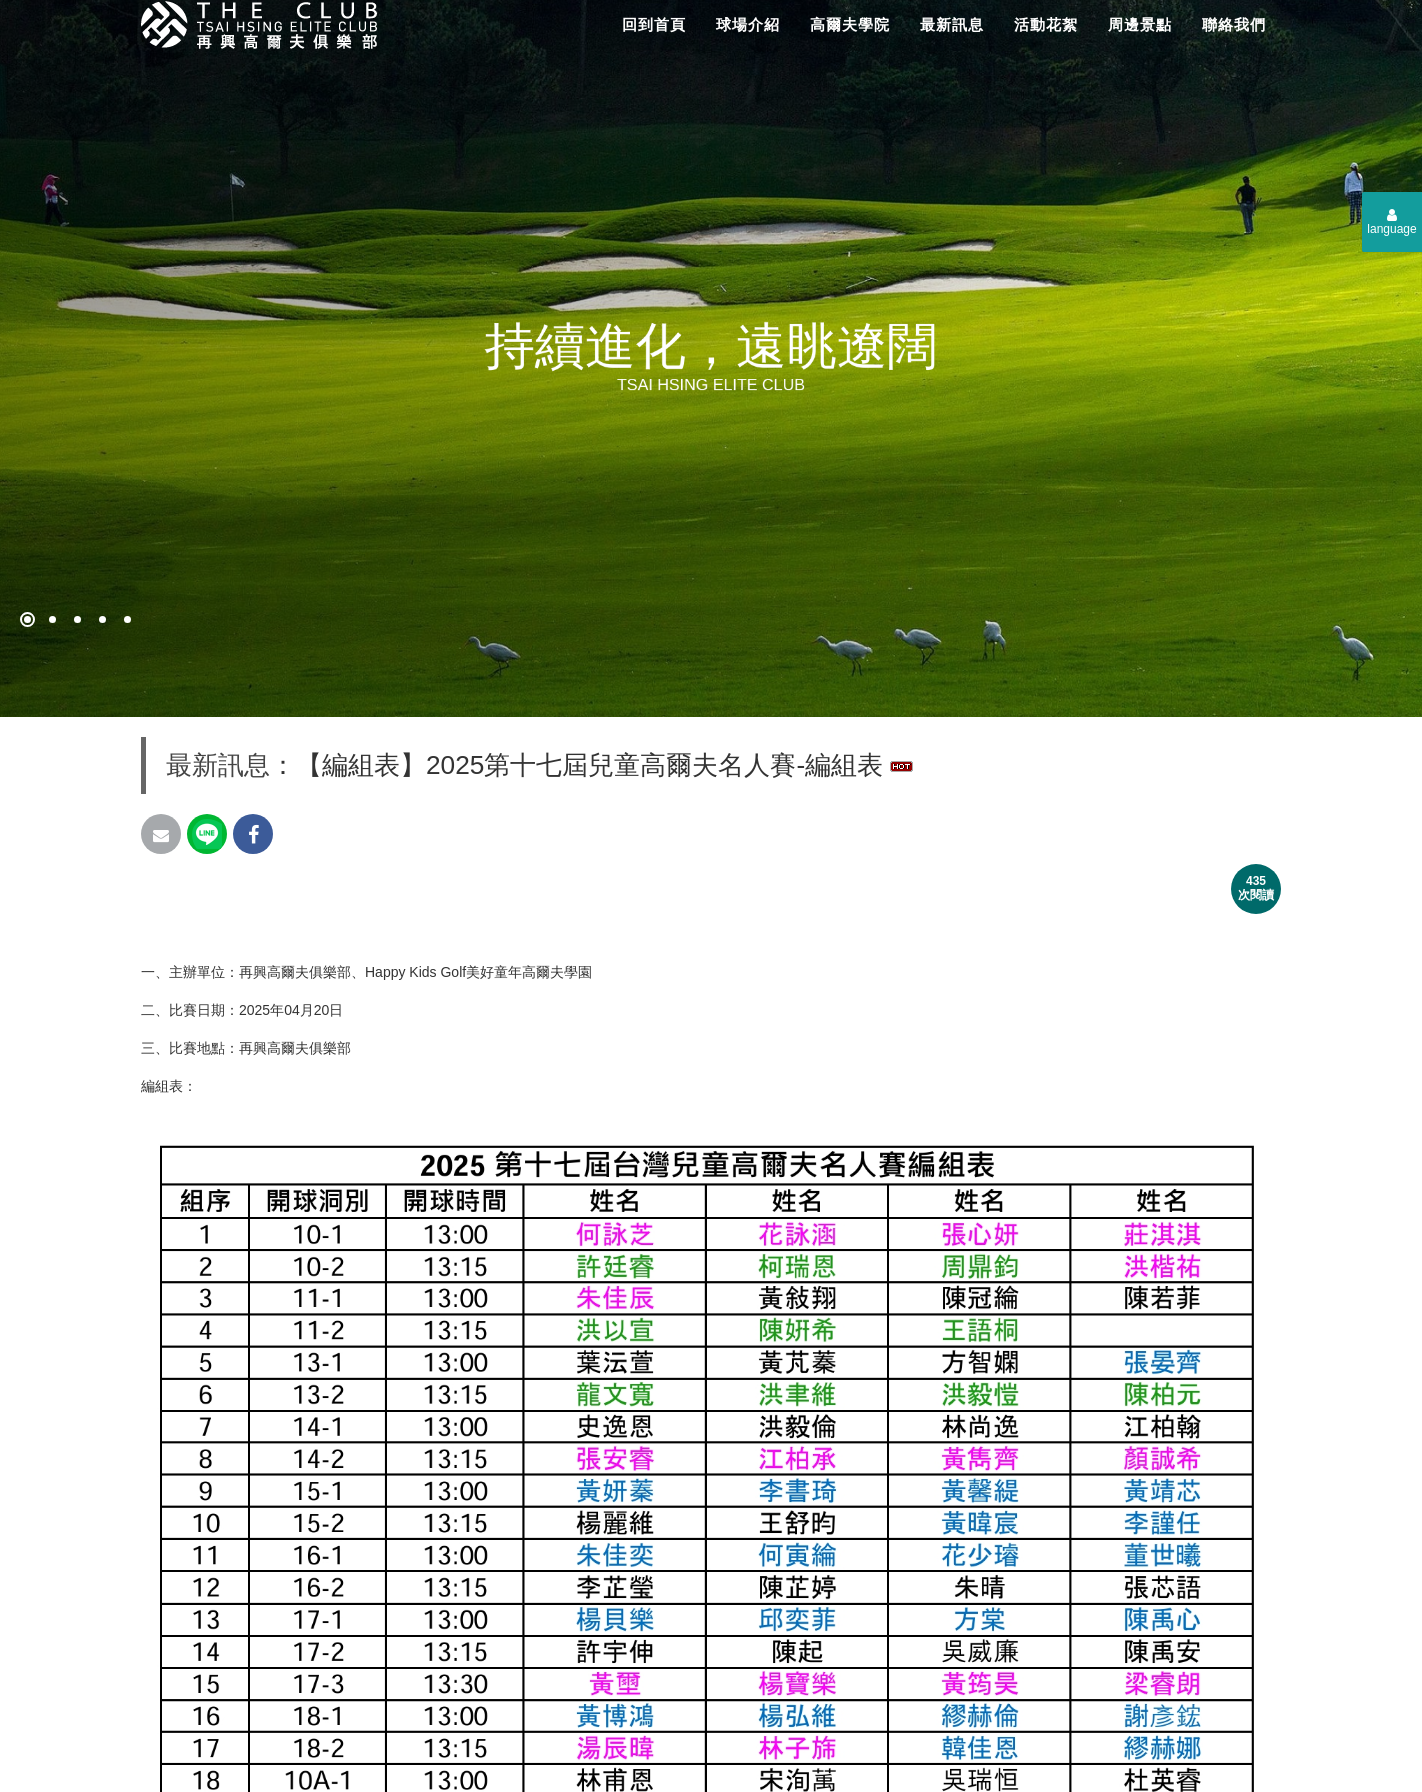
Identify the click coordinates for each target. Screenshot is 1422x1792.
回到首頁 (654, 24)
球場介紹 (748, 24)
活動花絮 (1046, 24)
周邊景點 (1140, 24)
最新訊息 (952, 24)
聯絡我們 (1234, 24)
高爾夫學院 (850, 24)
